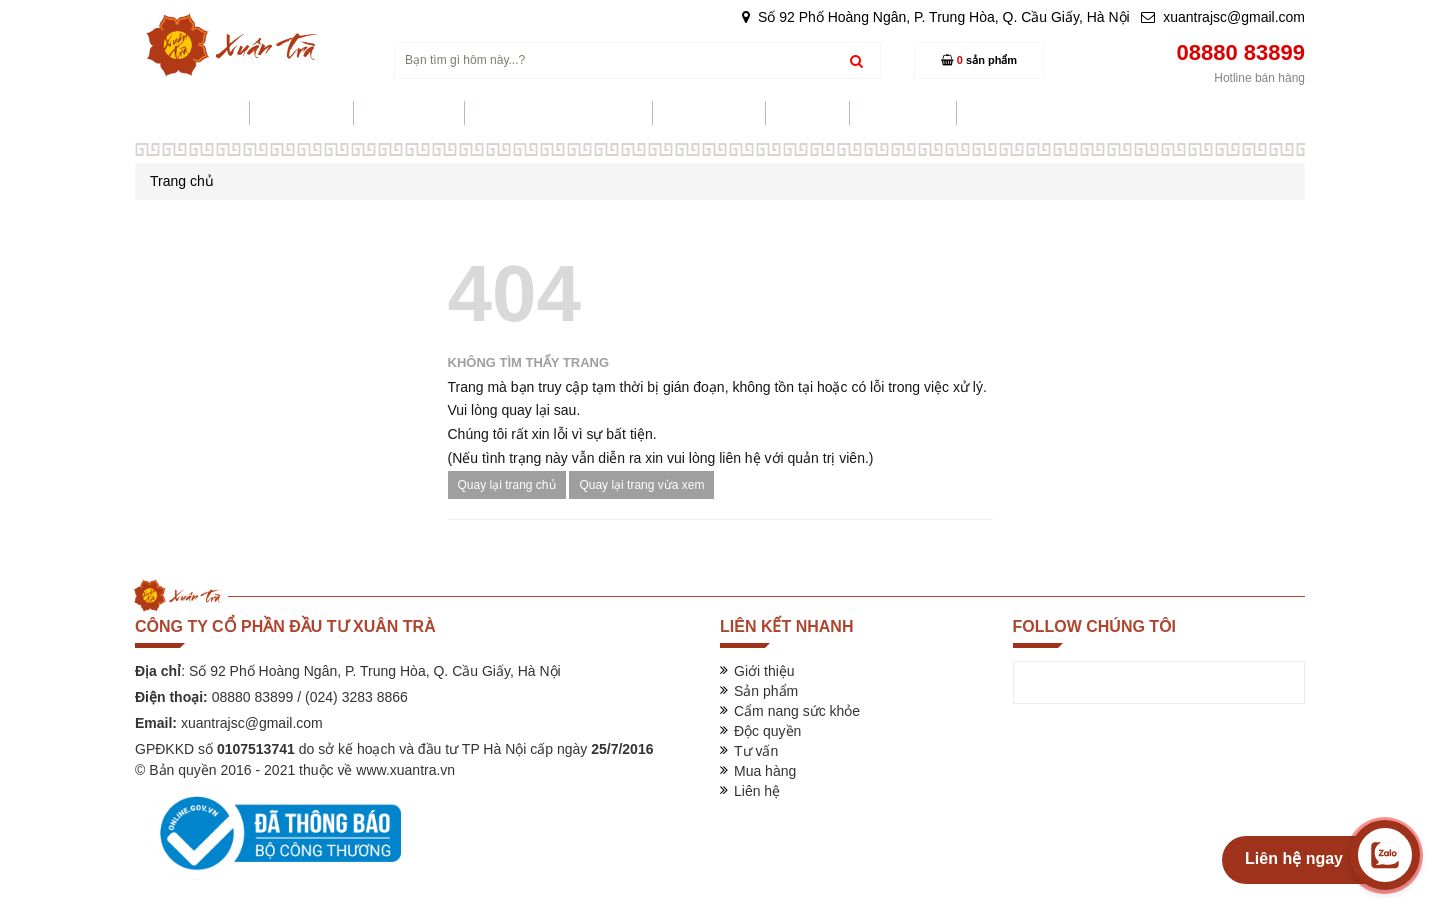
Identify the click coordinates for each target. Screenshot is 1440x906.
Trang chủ (182, 181)
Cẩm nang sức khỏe (797, 711)
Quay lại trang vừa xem (641, 485)
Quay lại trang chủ (507, 485)
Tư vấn (756, 751)
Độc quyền (767, 731)
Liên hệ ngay (1294, 858)
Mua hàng (765, 771)
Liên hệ (757, 791)
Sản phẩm (766, 691)
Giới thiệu (764, 671)
